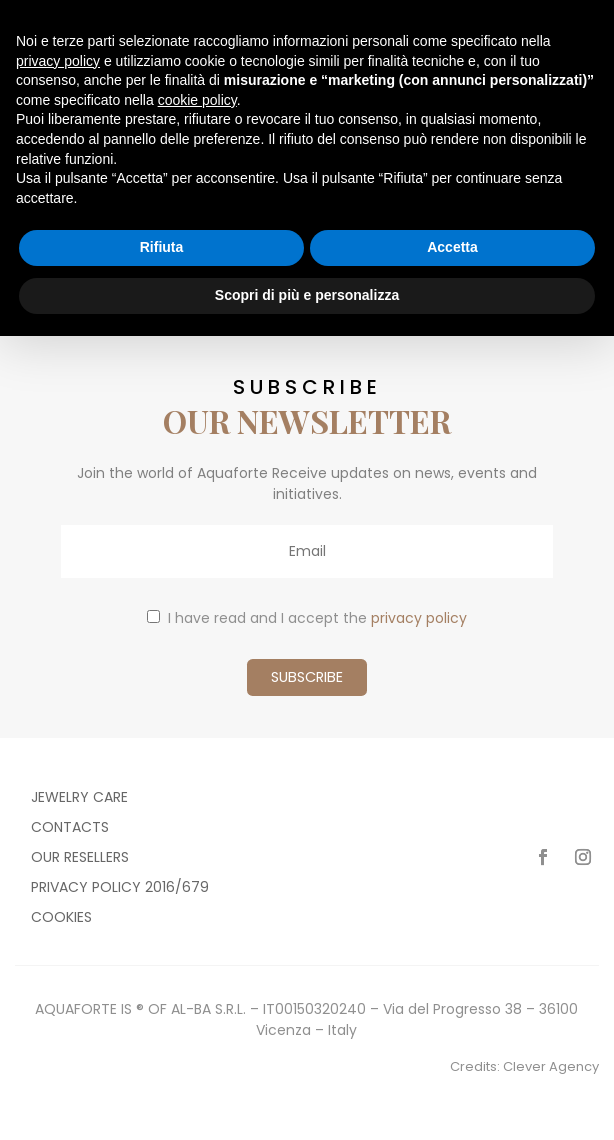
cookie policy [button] (197, 100)
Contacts (70, 828)
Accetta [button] (452, 247)
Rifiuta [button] (162, 247)
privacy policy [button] (58, 61)
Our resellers (80, 858)
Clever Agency (551, 1066)
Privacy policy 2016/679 (120, 888)
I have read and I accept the (307, 618)
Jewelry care (79, 798)
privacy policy (419, 618)
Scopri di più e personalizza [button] (307, 295)
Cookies (61, 918)
